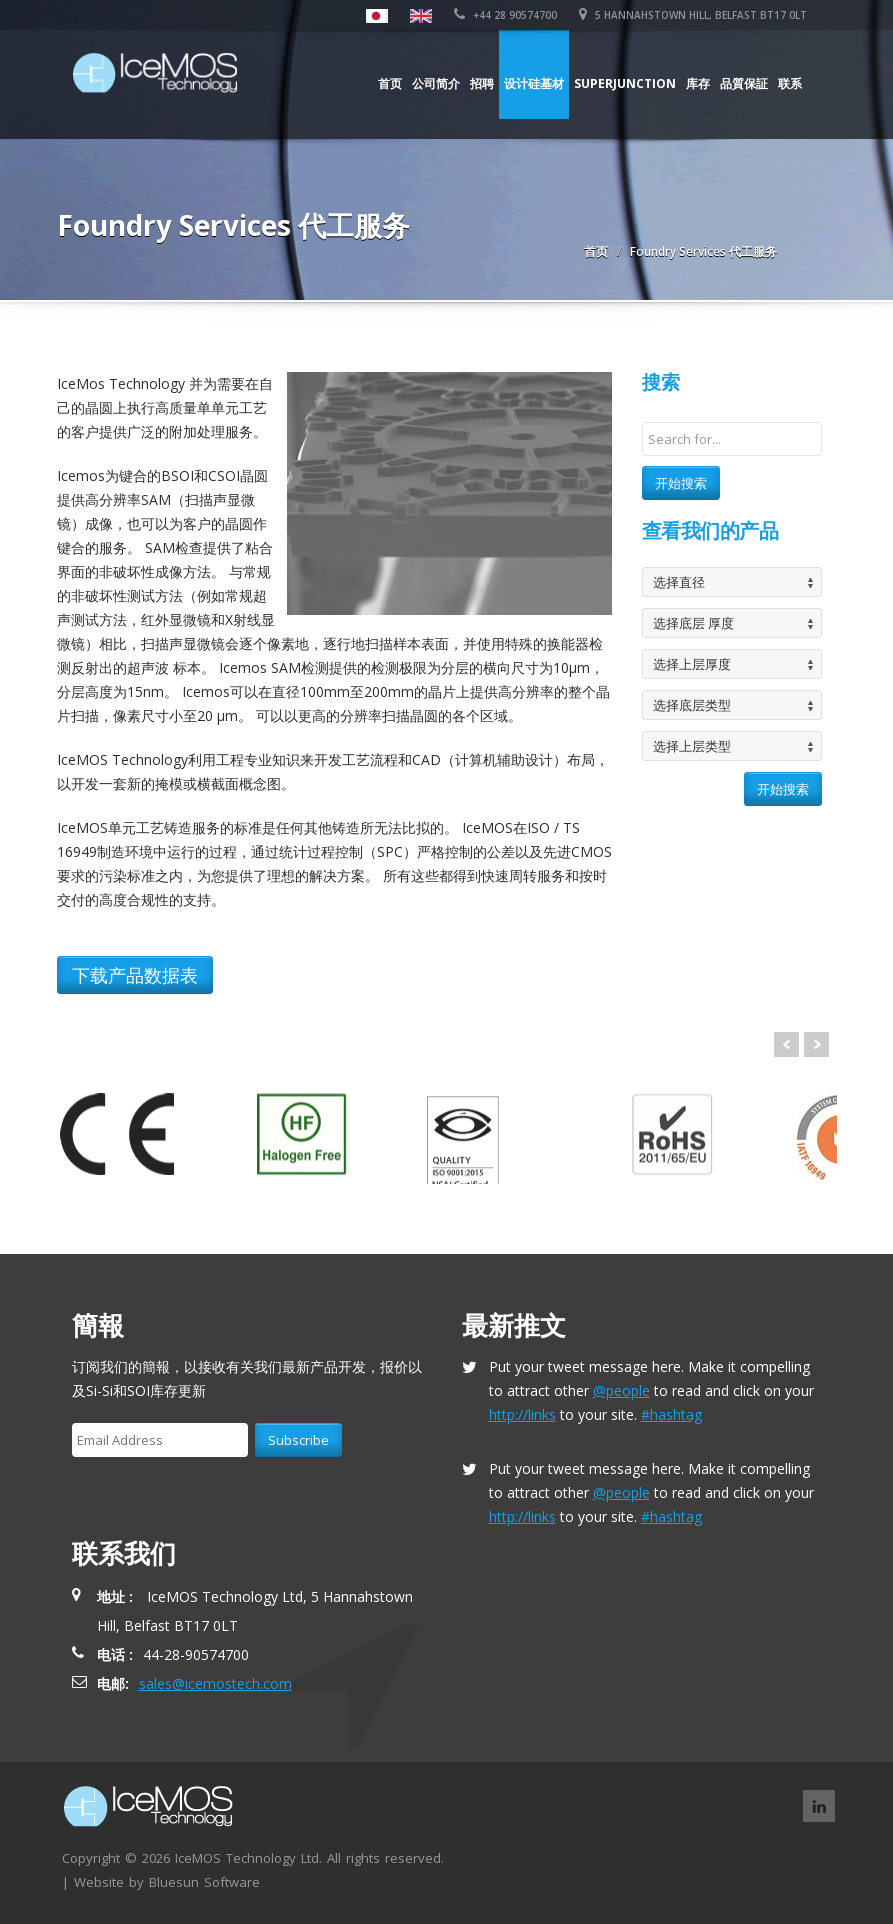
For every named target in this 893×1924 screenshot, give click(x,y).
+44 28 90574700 (505, 15)
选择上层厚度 (692, 664)
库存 (698, 83)
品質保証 (744, 83)
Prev (786, 1044)
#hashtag (671, 1414)
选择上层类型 (692, 746)
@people (621, 1390)
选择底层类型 (692, 705)
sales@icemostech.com (215, 1683)
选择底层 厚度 (693, 623)
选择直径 (679, 582)
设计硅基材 (534, 83)
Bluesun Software (204, 1882)
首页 (390, 83)
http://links (522, 1414)
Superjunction (625, 83)
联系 (790, 83)
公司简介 (436, 83)
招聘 (482, 83)
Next (816, 1044)
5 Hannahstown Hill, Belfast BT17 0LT (693, 15)
